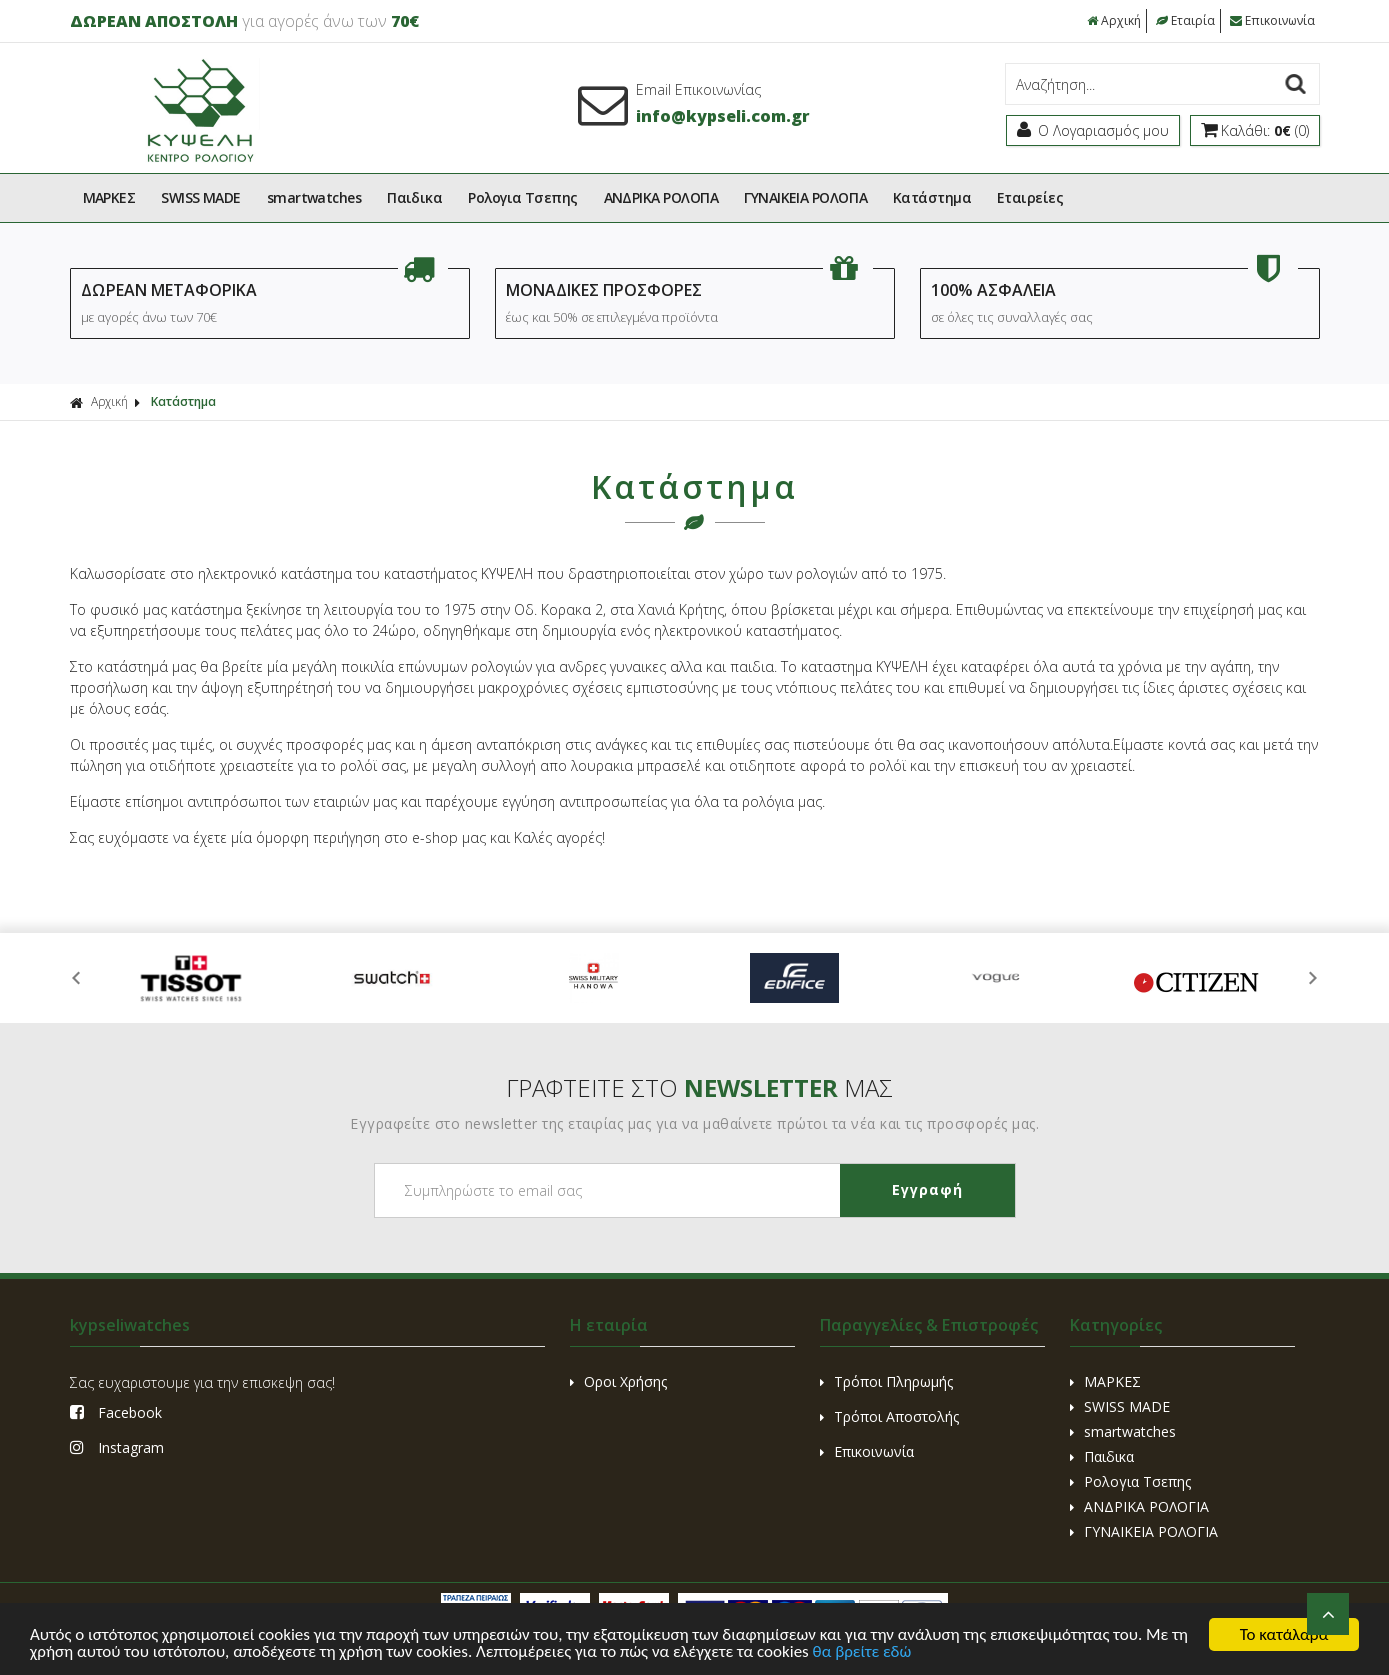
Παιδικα (414, 197)
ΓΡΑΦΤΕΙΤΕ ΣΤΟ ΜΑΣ (699, 1087)
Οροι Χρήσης (618, 1381)
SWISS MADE (201, 197)
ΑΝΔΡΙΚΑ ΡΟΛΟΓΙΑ (661, 197)
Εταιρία (1185, 20)
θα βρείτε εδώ (862, 1653)
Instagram (117, 1447)
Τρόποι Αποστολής (889, 1416)
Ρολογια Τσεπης (522, 197)
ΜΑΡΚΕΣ (109, 197)
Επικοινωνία (1272, 20)
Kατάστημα (932, 197)
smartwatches (314, 197)
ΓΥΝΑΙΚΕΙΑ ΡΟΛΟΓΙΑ (805, 197)
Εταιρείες (1030, 197)
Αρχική (1114, 20)
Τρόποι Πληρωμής (886, 1381)
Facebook (116, 1412)
